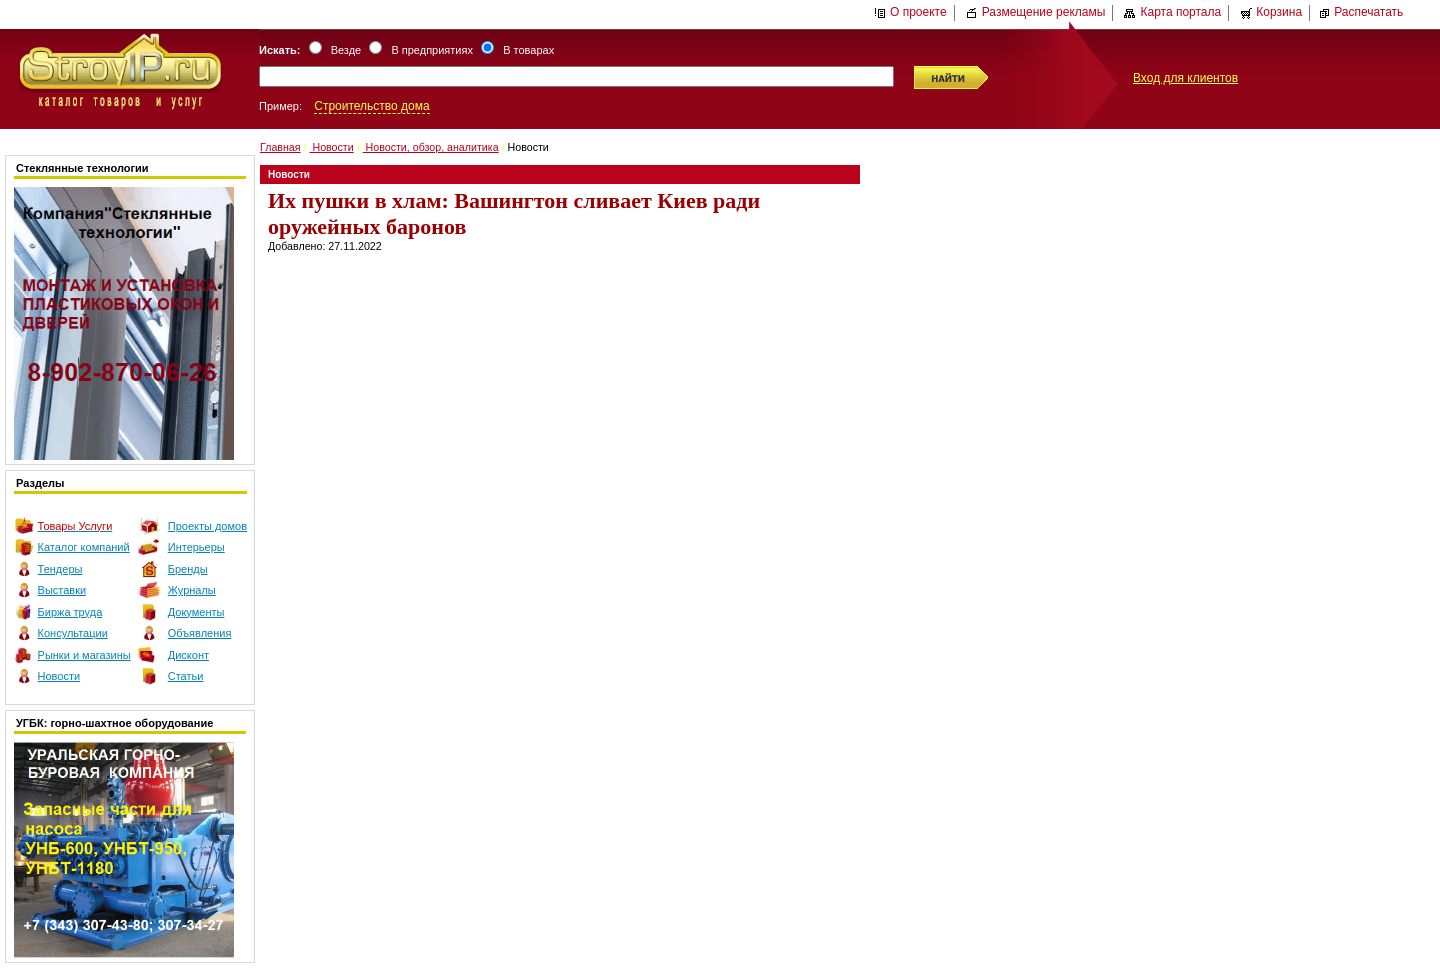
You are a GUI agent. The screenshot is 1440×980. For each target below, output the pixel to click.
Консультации (73, 633)
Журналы (192, 590)
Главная (280, 147)
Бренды (188, 569)
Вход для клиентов (1185, 78)
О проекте (910, 12)
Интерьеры (196, 547)
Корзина (1271, 12)
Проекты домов (207, 526)
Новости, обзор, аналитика (431, 147)
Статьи (186, 676)
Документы (196, 612)
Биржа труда (70, 612)
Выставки (62, 590)
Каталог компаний (84, 547)
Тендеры (60, 569)
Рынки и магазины (84, 655)
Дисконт (188, 655)
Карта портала (1172, 12)
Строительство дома (371, 106)
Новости (59, 676)
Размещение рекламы (1036, 12)
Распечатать (1360, 12)
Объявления (200, 633)
